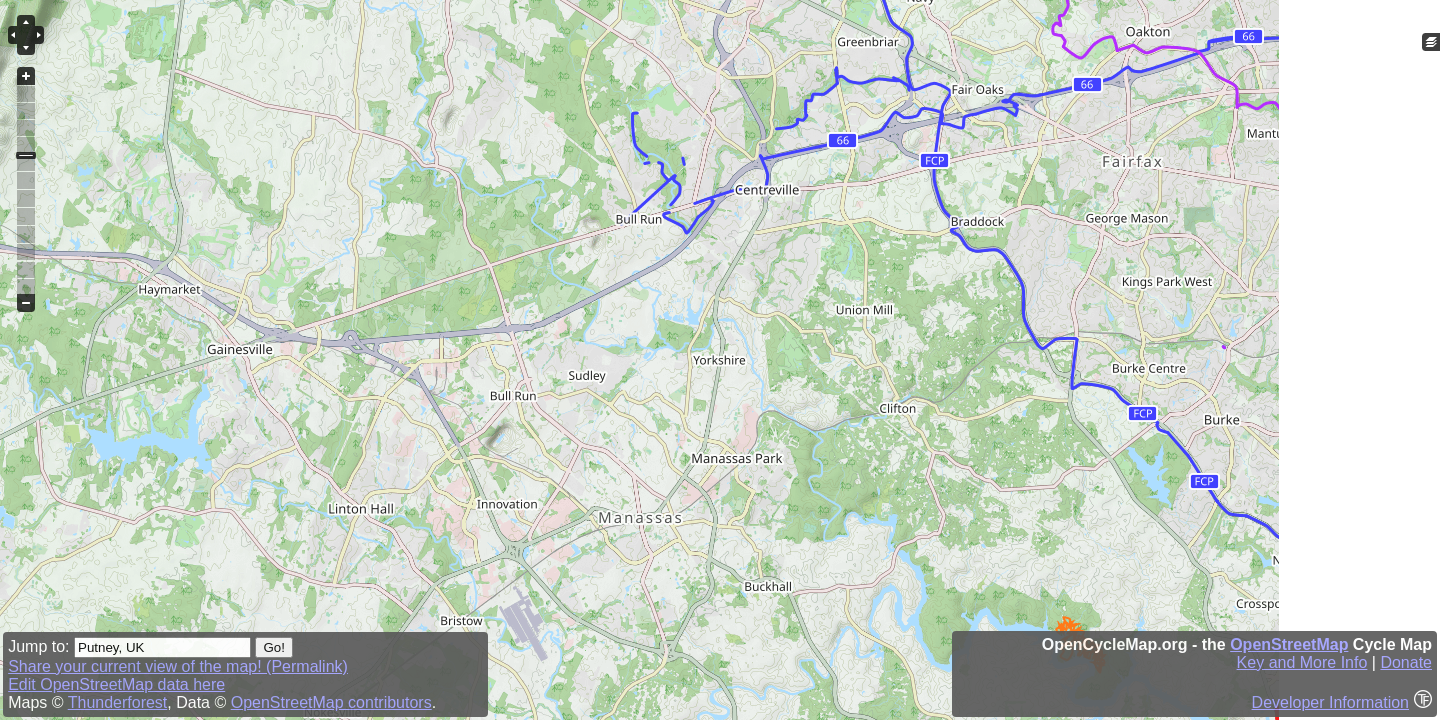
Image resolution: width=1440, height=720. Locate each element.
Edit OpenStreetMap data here (116, 684)
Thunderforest (118, 702)
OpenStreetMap (1289, 644)
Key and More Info (1302, 662)
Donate (1406, 662)
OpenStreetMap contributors (331, 702)
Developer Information (1330, 702)
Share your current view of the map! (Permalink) (178, 666)
